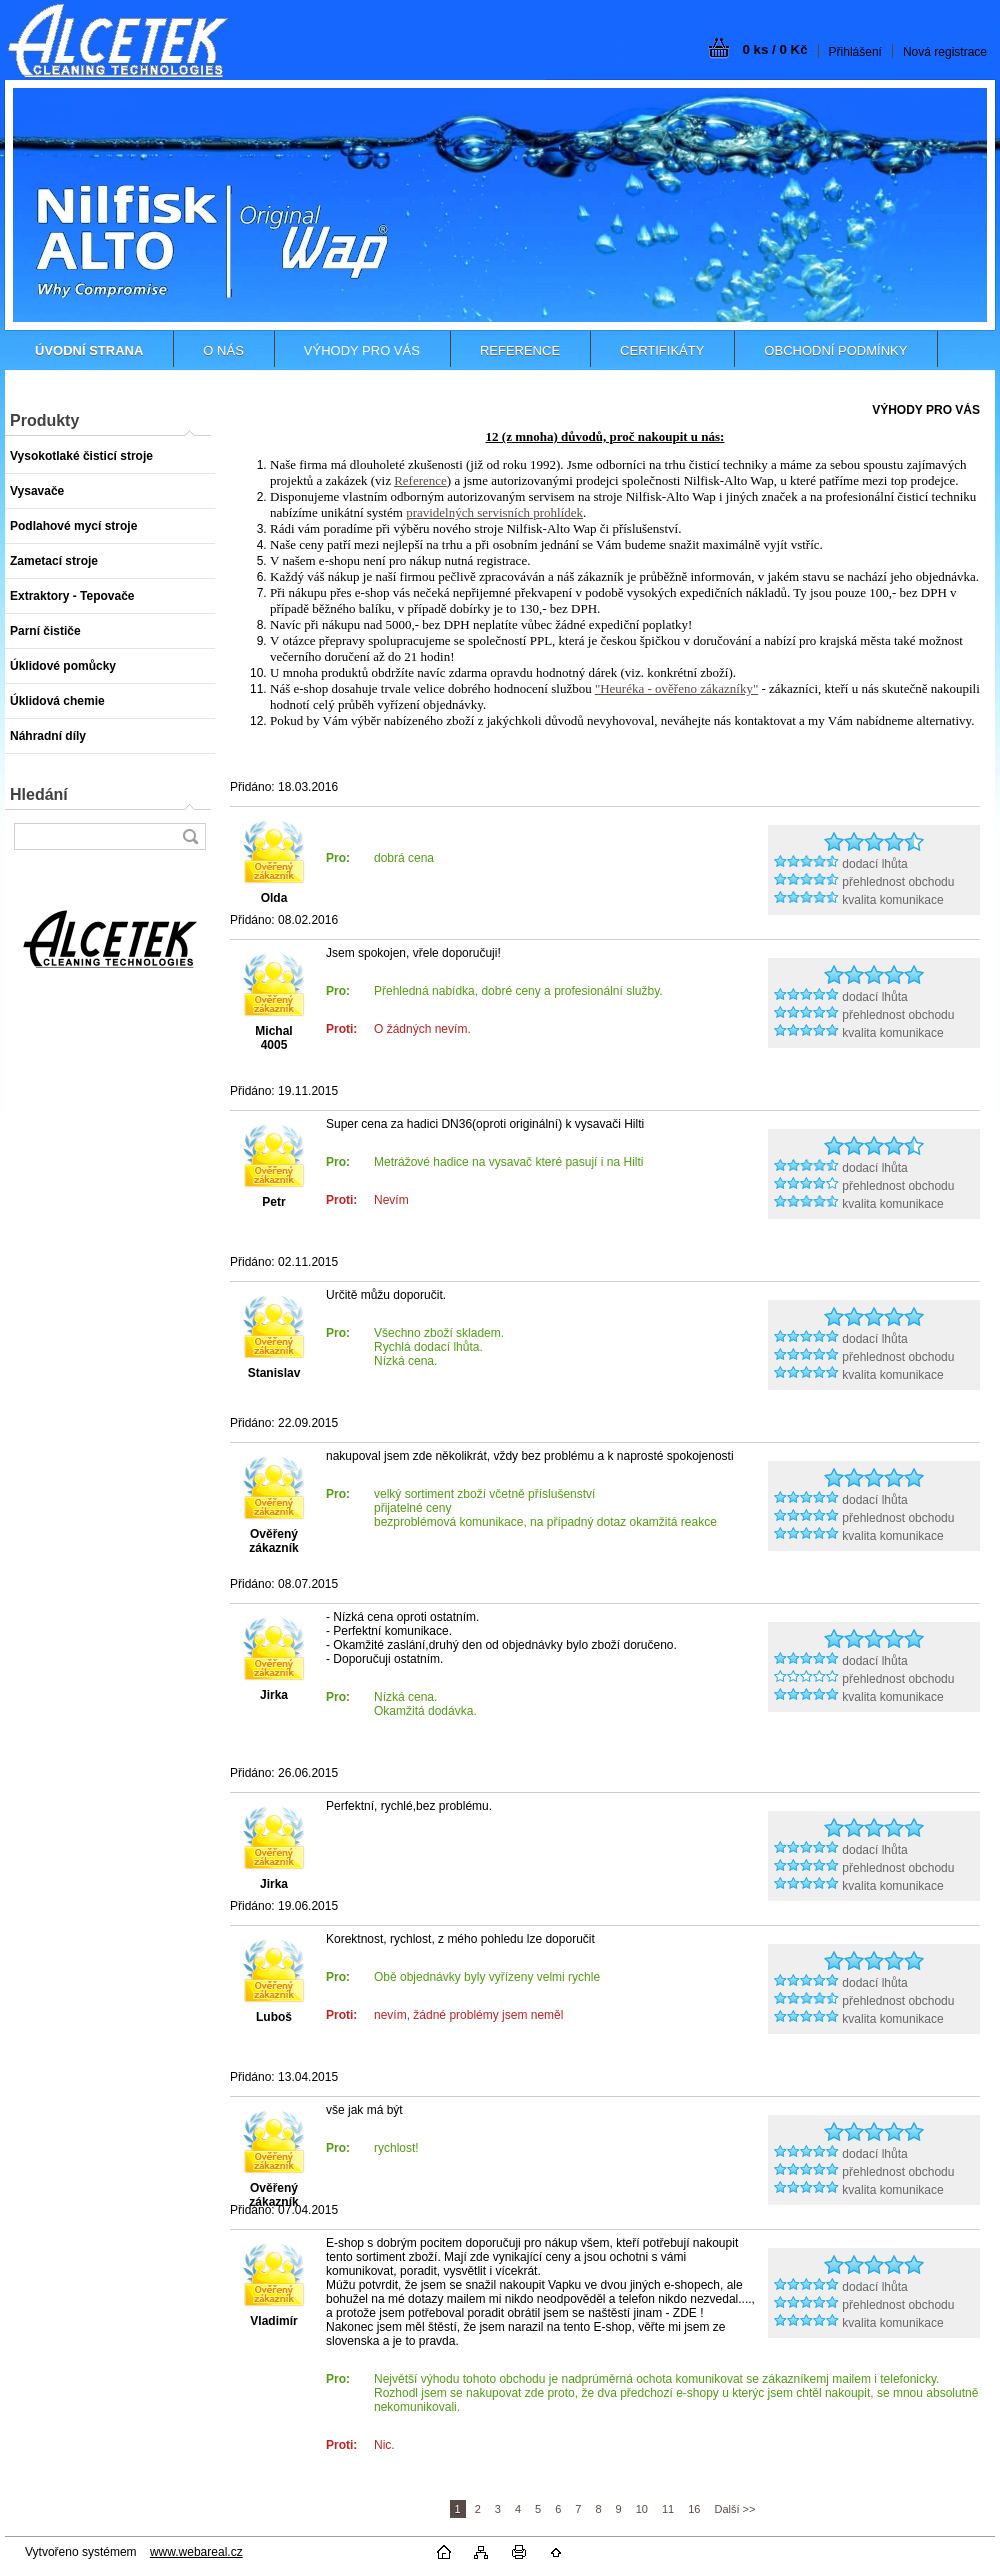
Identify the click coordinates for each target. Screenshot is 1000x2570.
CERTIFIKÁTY (662, 350)
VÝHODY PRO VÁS (362, 350)
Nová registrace (945, 52)
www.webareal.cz (196, 2552)
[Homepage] (89, 350)
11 (668, 2509)
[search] (190, 836)
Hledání (39, 794)
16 (694, 2509)
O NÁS (223, 350)
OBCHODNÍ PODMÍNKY (835, 350)
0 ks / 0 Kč (774, 49)
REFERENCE (520, 350)
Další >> (734, 2509)
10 (642, 2509)
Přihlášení (855, 52)
